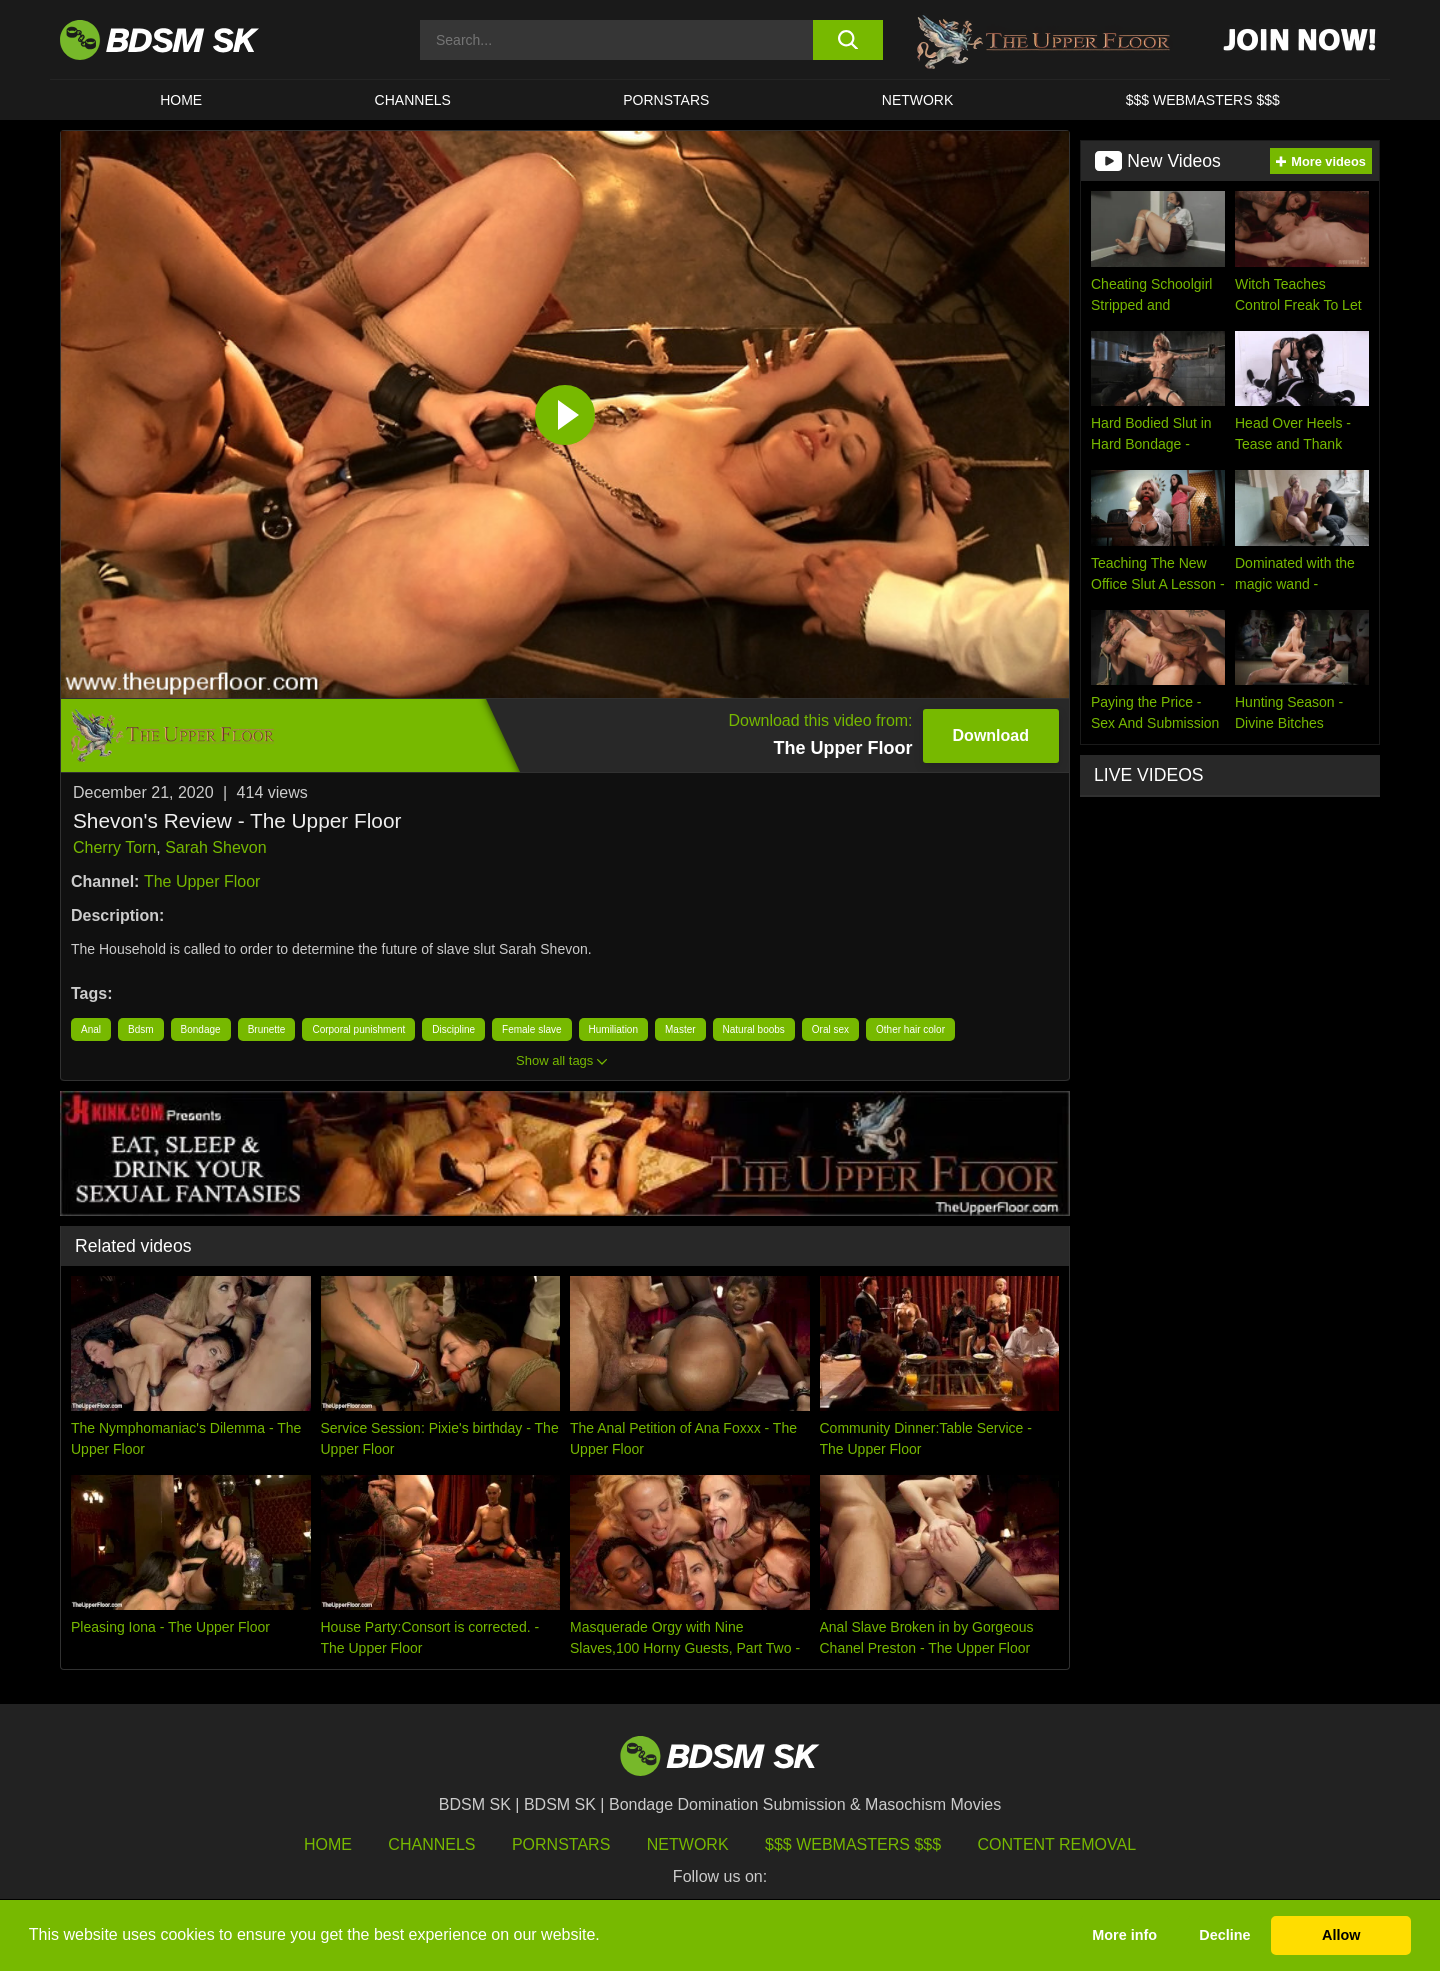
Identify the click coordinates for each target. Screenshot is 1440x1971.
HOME (181, 100)
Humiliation (613, 1029)
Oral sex (830, 1029)
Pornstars (561, 1844)
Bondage (201, 1029)
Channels (431, 1844)
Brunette (267, 1029)
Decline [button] (1224, 1935)
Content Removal (1057, 1844)
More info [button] (1124, 1935)
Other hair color (910, 1029)
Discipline (453, 1029)
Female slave (531, 1029)
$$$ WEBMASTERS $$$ (1203, 100)
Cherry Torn (114, 847)
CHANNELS (413, 100)
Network (918, 100)
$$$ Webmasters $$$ (853, 1844)
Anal (91, 1029)
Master (680, 1029)
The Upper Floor (202, 881)
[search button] (847, 40)
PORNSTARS (666, 100)
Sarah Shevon (215, 847)
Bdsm (141, 1029)
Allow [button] (1341, 1935)
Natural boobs (754, 1029)
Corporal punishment (358, 1029)
